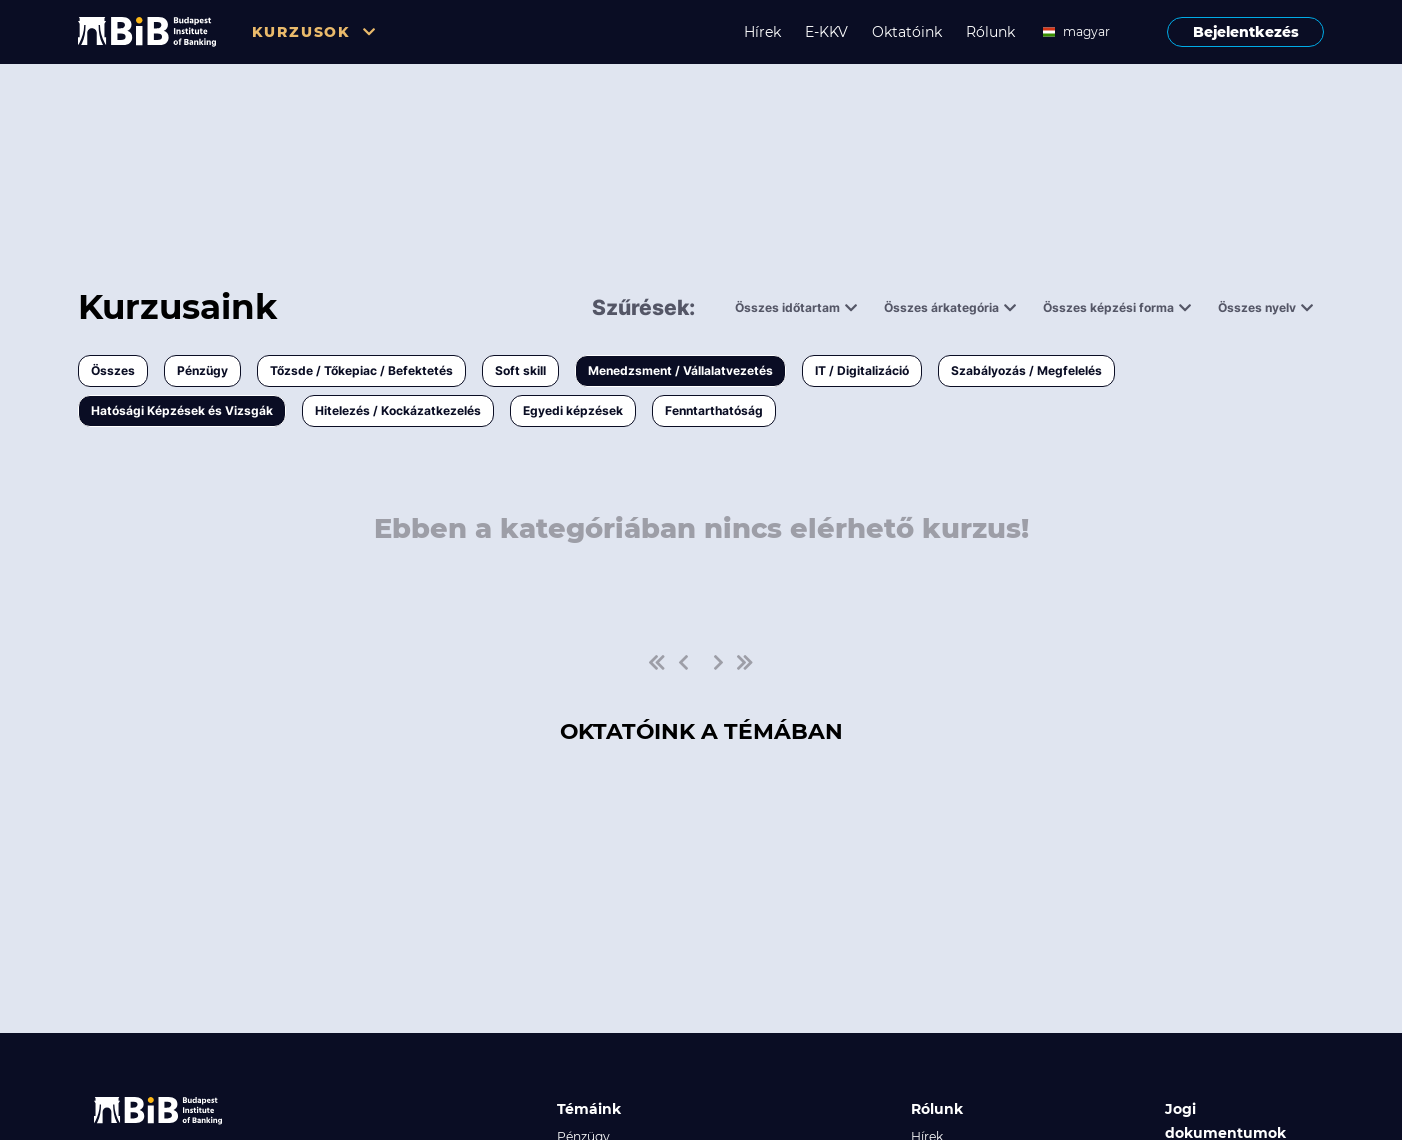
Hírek (762, 32)
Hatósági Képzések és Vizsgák (182, 410)
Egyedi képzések (573, 410)
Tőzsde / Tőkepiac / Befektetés (361, 370)
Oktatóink (907, 32)
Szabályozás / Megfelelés (1026, 370)
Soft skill (520, 370)
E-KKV (826, 32)
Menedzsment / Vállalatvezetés (680, 370)
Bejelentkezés (1246, 32)
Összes (113, 370)
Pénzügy (202, 370)
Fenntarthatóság (714, 410)
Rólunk (990, 32)
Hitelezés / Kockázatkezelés (398, 410)
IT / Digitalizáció (862, 370)
